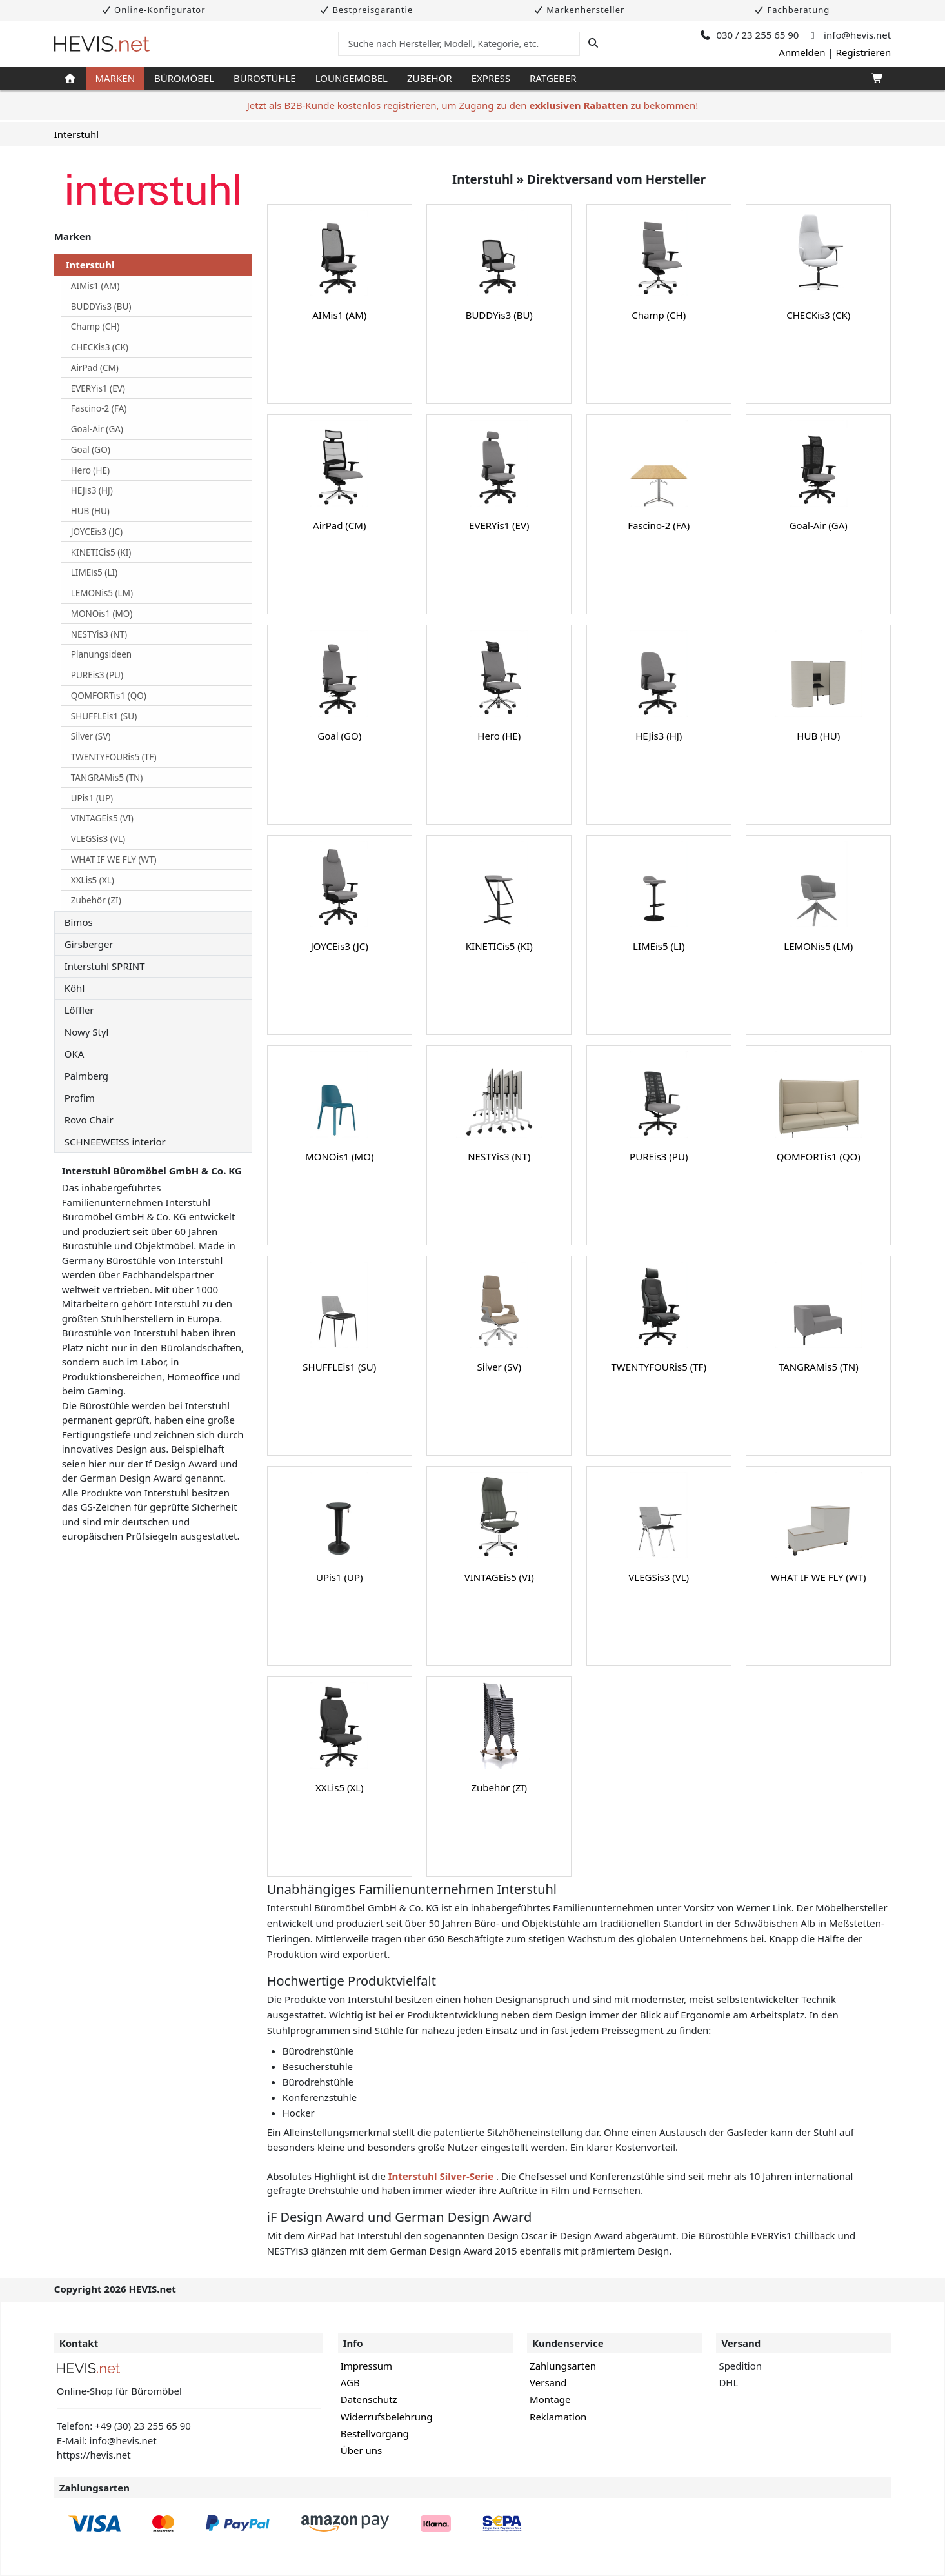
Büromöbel (184, 78)
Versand (548, 2382)
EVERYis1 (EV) (98, 388)
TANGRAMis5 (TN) (107, 777)
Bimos (79, 922)
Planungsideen (101, 654)
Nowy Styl (87, 1031)
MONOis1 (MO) (102, 613)
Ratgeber (553, 78)
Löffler (79, 1009)
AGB (350, 2382)
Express (491, 78)
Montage (550, 2399)
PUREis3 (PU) (97, 675)
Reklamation (558, 2416)
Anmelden (802, 52)
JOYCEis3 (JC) (97, 532)
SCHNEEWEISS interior (115, 1141)
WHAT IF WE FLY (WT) (114, 859)
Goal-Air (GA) (97, 429)
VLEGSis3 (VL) (98, 839)
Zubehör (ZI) (96, 900)
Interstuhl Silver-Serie (442, 2175)
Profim (80, 1097)
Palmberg (86, 1075)
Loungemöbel (351, 78)
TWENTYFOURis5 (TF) (114, 757)
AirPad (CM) (95, 368)
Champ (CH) (95, 326)
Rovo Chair (89, 1119)
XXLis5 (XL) (92, 880)
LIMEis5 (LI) (94, 572)
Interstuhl (76, 134)
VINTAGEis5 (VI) (102, 818)
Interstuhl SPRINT (105, 966)
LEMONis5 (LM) (102, 593)
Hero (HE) (90, 470)
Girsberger (89, 944)
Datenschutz (369, 2399)
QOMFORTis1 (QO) (108, 695)
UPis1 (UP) (92, 798)
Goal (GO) (90, 450)
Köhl (75, 987)
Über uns (361, 2450)
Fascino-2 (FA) (99, 408)
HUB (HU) (90, 511)
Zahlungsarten (563, 2365)
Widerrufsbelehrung (387, 2416)
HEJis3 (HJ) (92, 490)
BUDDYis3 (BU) (101, 306)
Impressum (366, 2365)
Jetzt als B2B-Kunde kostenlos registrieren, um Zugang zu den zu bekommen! (473, 105)
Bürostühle (265, 78)
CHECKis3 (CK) (99, 347)
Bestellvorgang (375, 2433)
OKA (75, 1053)
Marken (115, 78)
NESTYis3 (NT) (99, 634)
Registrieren (863, 52)
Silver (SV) (91, 736)
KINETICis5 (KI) (101, 552)
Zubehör (429, 78)
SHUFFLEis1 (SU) (104, 716)
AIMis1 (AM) (95, 286)
